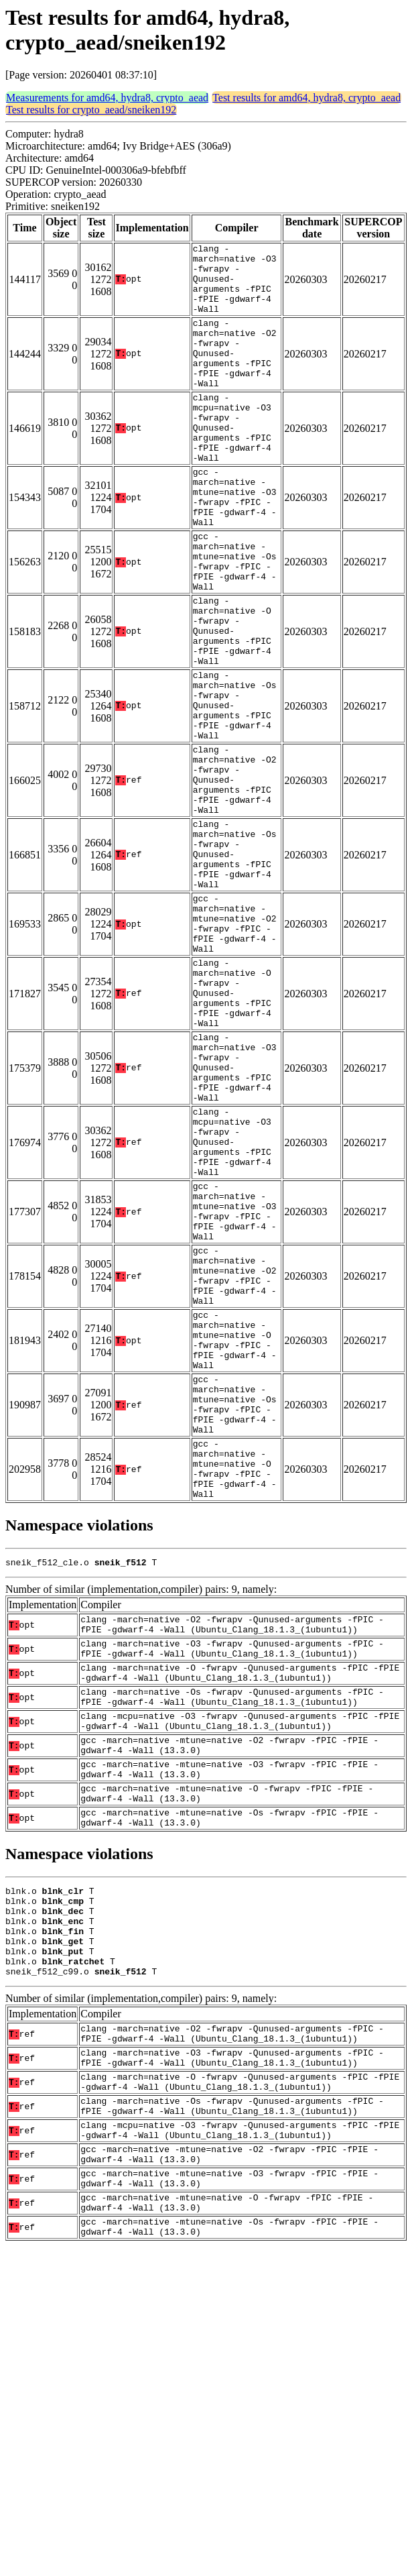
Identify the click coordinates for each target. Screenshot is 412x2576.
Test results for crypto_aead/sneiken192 (91, 109)
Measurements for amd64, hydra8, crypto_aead (107, 97)
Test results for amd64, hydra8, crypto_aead (306, 97)
